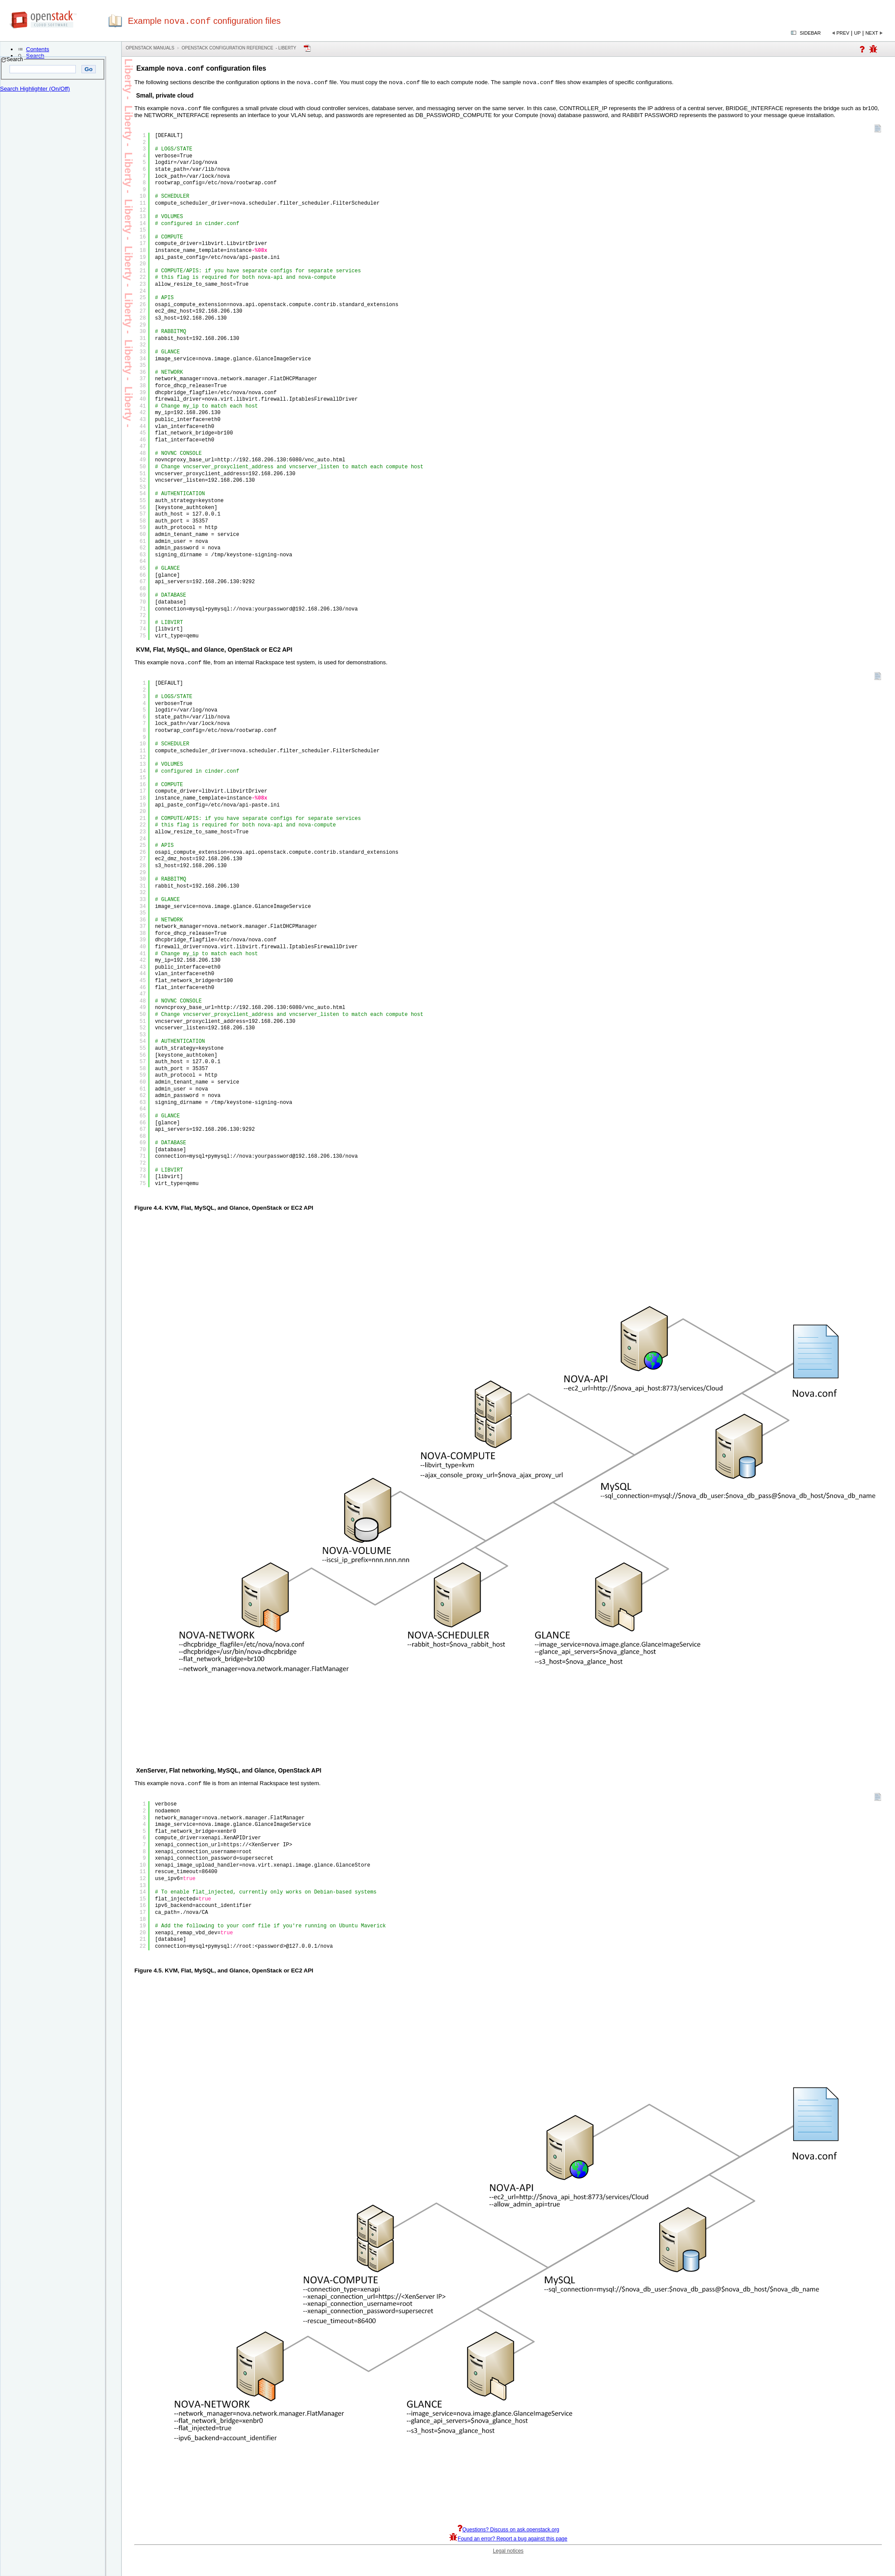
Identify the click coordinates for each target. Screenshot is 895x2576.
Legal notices (508, 2556)
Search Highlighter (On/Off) (35, 88)
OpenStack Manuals (150, 48)
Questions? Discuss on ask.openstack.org (508, 2534)
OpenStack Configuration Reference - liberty (239, 48)
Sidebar (810, 33)
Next (872, 33)
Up (857, 33)
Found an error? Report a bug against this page (508, 2543)
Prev (842, 33)
